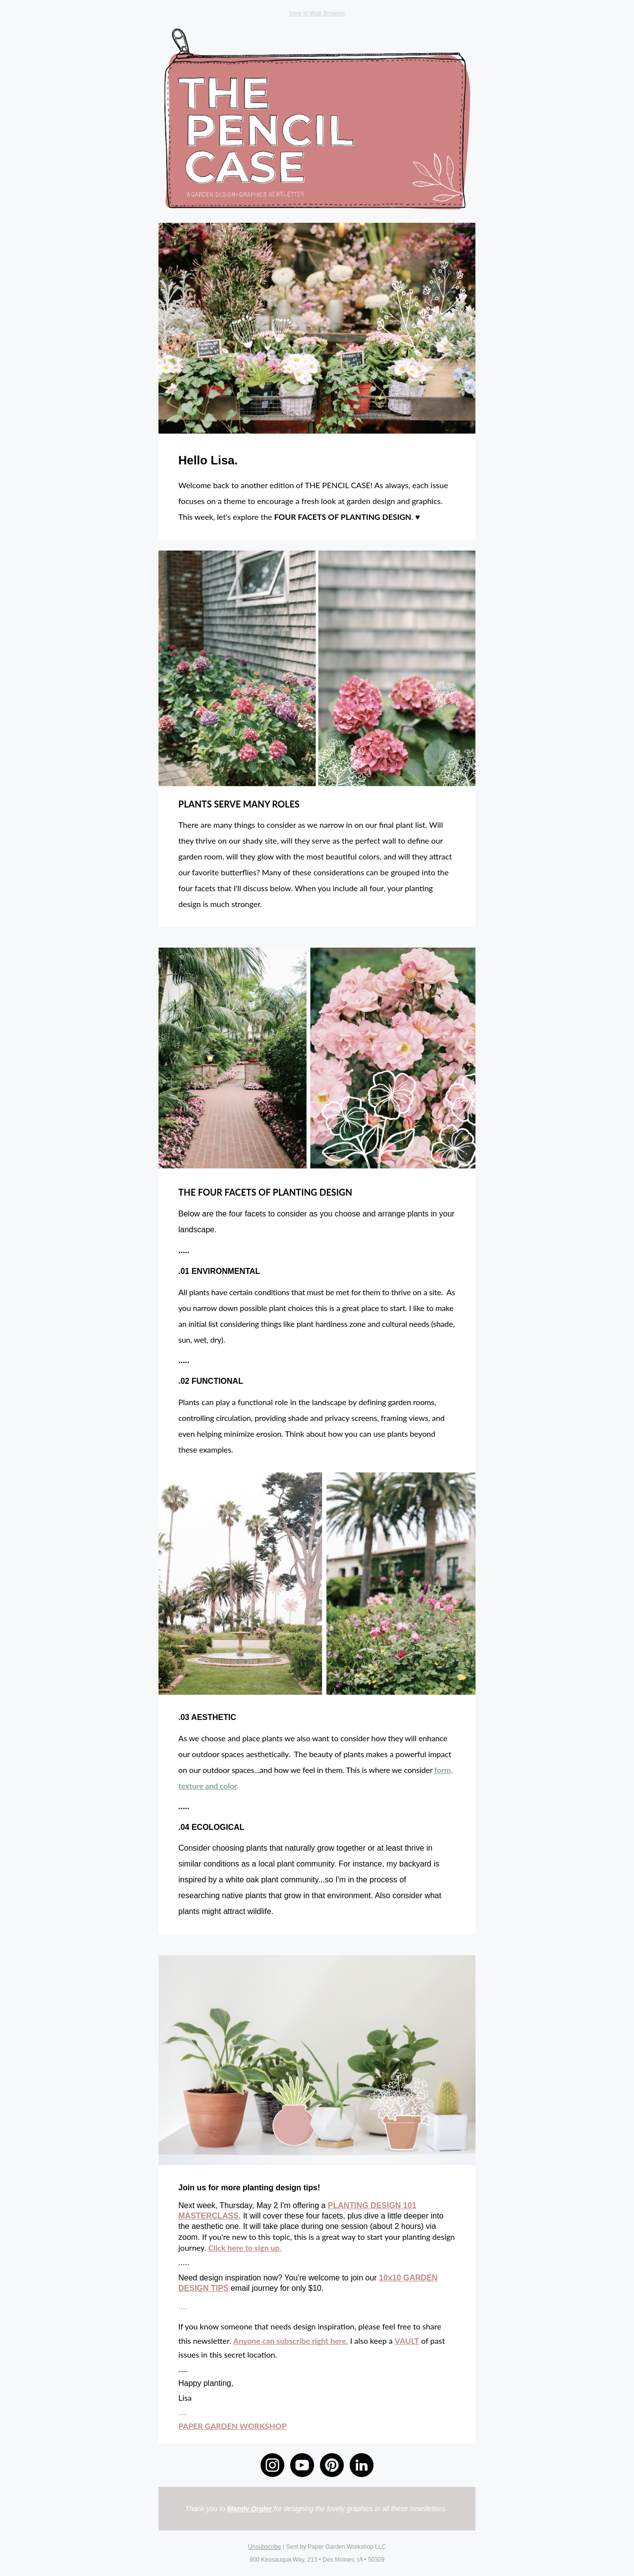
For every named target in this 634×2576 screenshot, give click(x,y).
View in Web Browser (317, 13)
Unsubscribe (264, 2546)
